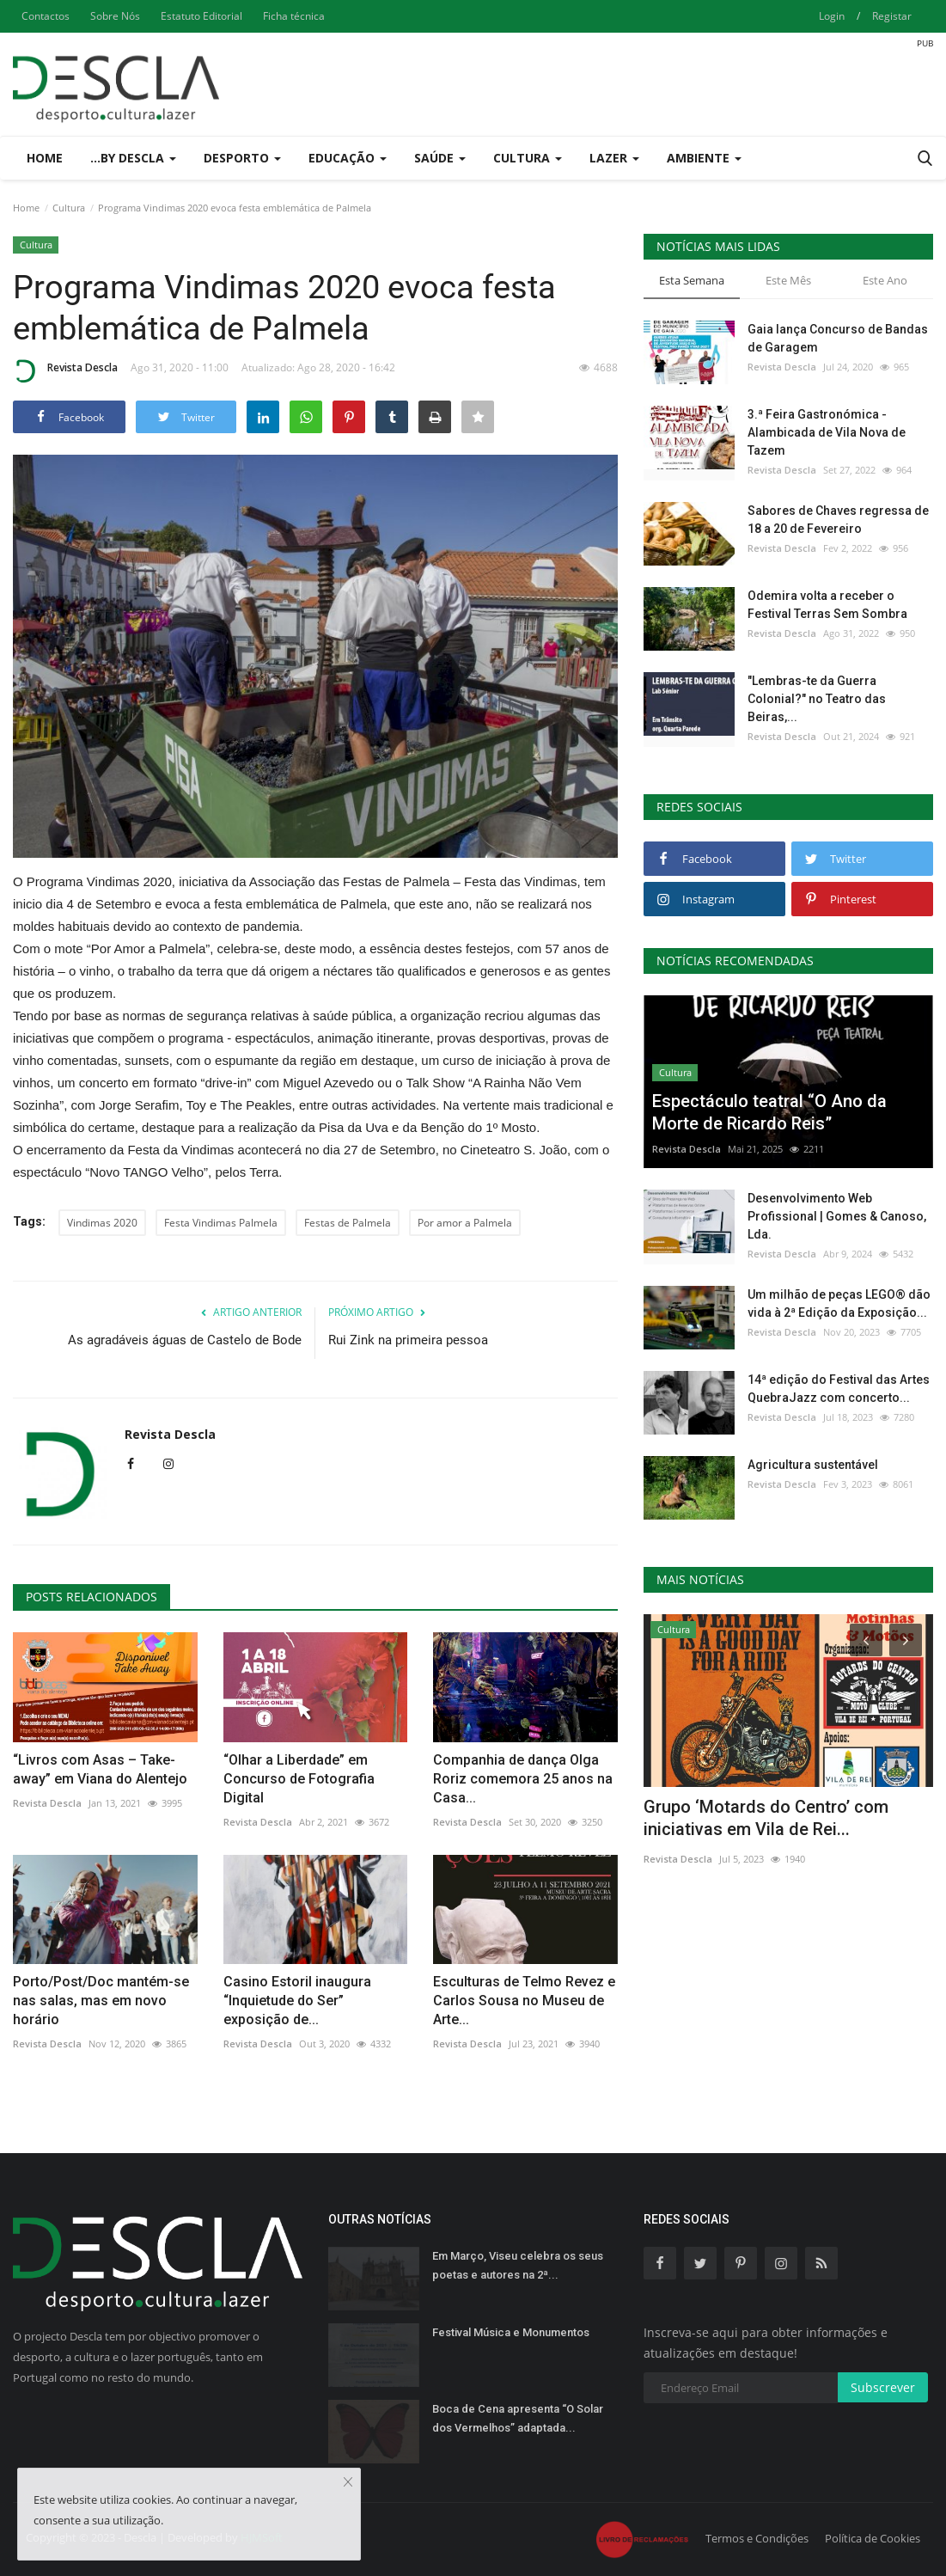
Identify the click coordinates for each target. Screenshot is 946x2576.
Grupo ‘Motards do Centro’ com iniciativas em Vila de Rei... (766, 1817)
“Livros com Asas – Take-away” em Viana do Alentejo (100, 1769)
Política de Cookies (872, 2538)
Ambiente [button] (704, 158)
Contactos (45, 16)
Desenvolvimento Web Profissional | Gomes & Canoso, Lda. (837, 1216)
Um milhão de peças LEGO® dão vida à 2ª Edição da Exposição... (839, 1303)
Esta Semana (691, 280)
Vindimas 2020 (102, 1222)
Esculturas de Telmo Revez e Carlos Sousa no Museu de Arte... (524, 2000)
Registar (892, 16)
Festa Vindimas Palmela (221, 1222)
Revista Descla (65, 370)
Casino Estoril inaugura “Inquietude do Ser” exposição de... (297, 2000)
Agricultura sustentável (813, 1465)
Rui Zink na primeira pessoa (408, 1340)
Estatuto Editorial (201, 16)
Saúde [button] (440, 158)
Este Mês (788, 280)
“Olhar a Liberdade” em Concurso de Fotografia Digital (299, 1779)
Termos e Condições (757, 2538)
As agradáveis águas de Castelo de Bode (185, 1340)
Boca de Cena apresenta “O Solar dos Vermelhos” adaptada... (517, 2418)
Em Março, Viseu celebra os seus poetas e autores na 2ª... (517, 2265)
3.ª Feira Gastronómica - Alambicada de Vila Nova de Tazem (827, 432)
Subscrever (883, 2387)
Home (45, 158)
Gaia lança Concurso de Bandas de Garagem (838, 338)
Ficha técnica (294, 16)
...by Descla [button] (133, 158)
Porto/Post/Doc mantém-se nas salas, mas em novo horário (101, 2000)
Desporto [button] (242, 158)
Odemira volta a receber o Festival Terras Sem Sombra (827, 605)
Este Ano (885, 280)
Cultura (68, 207)
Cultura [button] (527, 158)
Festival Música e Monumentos (510, 2332)
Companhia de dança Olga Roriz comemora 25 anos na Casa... (523, 1779)
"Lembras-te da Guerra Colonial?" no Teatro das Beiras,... (817, 699)
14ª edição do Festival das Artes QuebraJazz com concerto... (839, 1388)
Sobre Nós (115, 16)
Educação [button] (347, 158)
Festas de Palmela (347, 1222)
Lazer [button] (614, 158)
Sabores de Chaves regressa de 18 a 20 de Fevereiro (838, 519)
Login (832, 16)
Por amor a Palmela (465, 1222)
